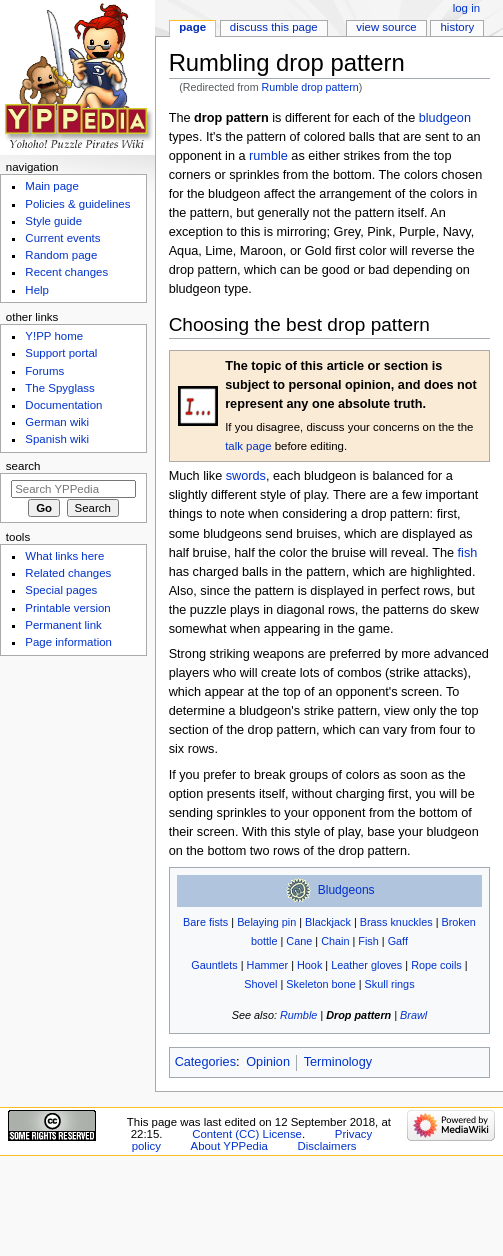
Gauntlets (214, 965)
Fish (368, 941)
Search (23, 466)
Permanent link (63, 625)
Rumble (298, 1015)
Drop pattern (358, 1015)
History (458, 27)
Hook (309, 965)
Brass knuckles (396, 922)
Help (37, 290)
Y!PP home (54, 336)
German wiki (57, 422)
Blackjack (328, 922)
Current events (62, 238)
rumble (268, 156)
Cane (299, 941)
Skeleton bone (320, 984)
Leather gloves (366, 965)
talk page (248, 446)
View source (386, 27)
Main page (52, 186)
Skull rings (390, 984)
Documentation (63, 405)
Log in (466, 8)
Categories (205, 1062)
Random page (61, 255)
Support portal (61, 353)
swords (246, 476)
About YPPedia (229, 1146)
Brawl (413, 1015)
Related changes (68, 573)
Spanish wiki (57, 439)
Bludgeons (346, 891)
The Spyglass (59, 388)
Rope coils (436, 965)
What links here (64, 556)
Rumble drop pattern (310, 87)
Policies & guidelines (77, 204)
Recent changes (66, 272)
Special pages (61, 590)
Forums (44, 371)
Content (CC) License (247, 1134)
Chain (335, 941)
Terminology (338, 1062)
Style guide (53, 221)
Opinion (268, 1062)
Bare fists (205, 922)
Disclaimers (326, 1146)
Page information (68, 642)
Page (192, 27)
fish (468, 553)
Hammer (268, 965)
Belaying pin (266, 922)
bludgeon (445, 118)
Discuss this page (274, 27)
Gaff (398, 941)
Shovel (260, 984)
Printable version (67, 608)
